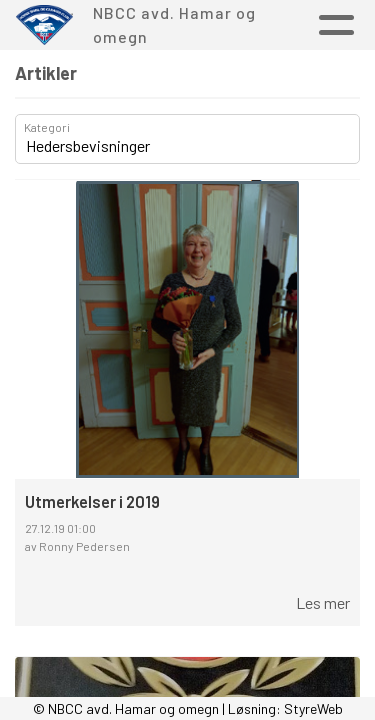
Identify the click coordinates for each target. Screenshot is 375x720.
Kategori (47, 127)
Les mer (323, 602)
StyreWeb (313, 708)
